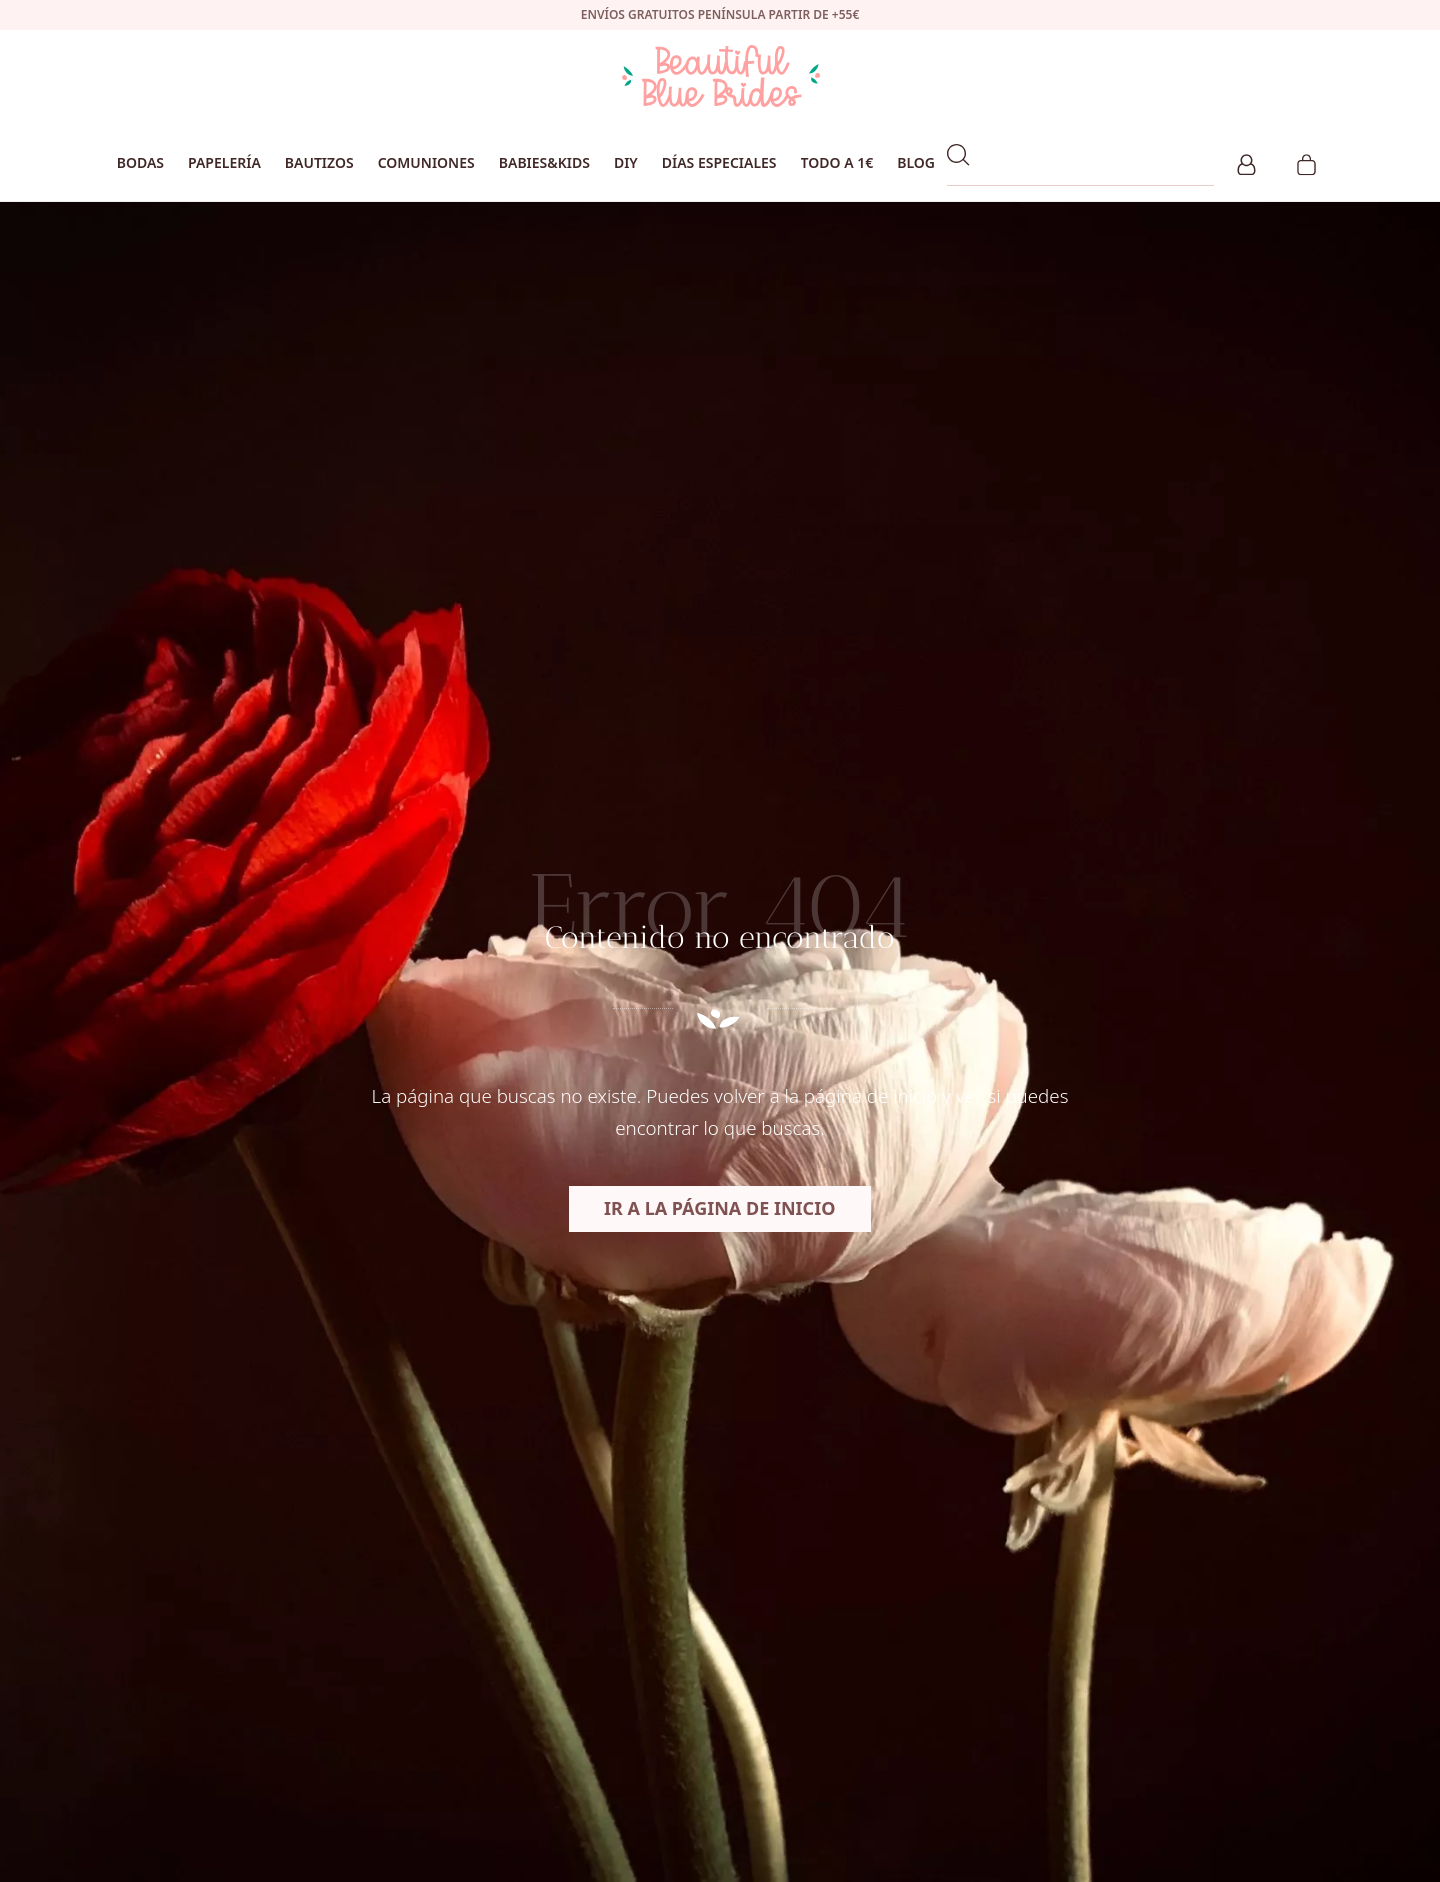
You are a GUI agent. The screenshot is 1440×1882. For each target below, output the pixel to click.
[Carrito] (1306, 162)
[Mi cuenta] (1246, 162)
